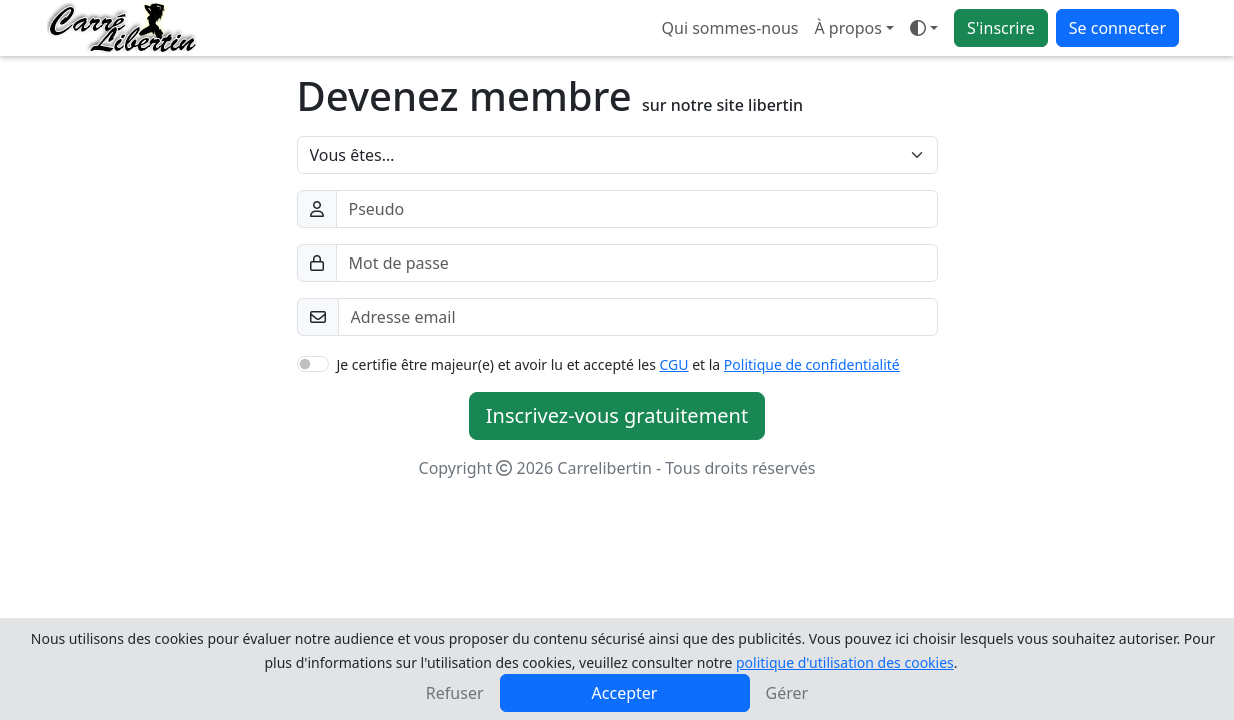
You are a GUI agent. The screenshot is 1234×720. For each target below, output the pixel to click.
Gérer (787, 693)
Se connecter (1117, 28)
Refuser (455, 693)
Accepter (625, 693)
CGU (674, 364)
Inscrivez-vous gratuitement (617, 415)
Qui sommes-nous (730, 28)
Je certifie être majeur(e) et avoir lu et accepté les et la (618, 364)
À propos (847, 28)
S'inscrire (1001, 28)
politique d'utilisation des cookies (845, 662)
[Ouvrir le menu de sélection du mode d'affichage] (924, 28)
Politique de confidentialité (812, 364)
